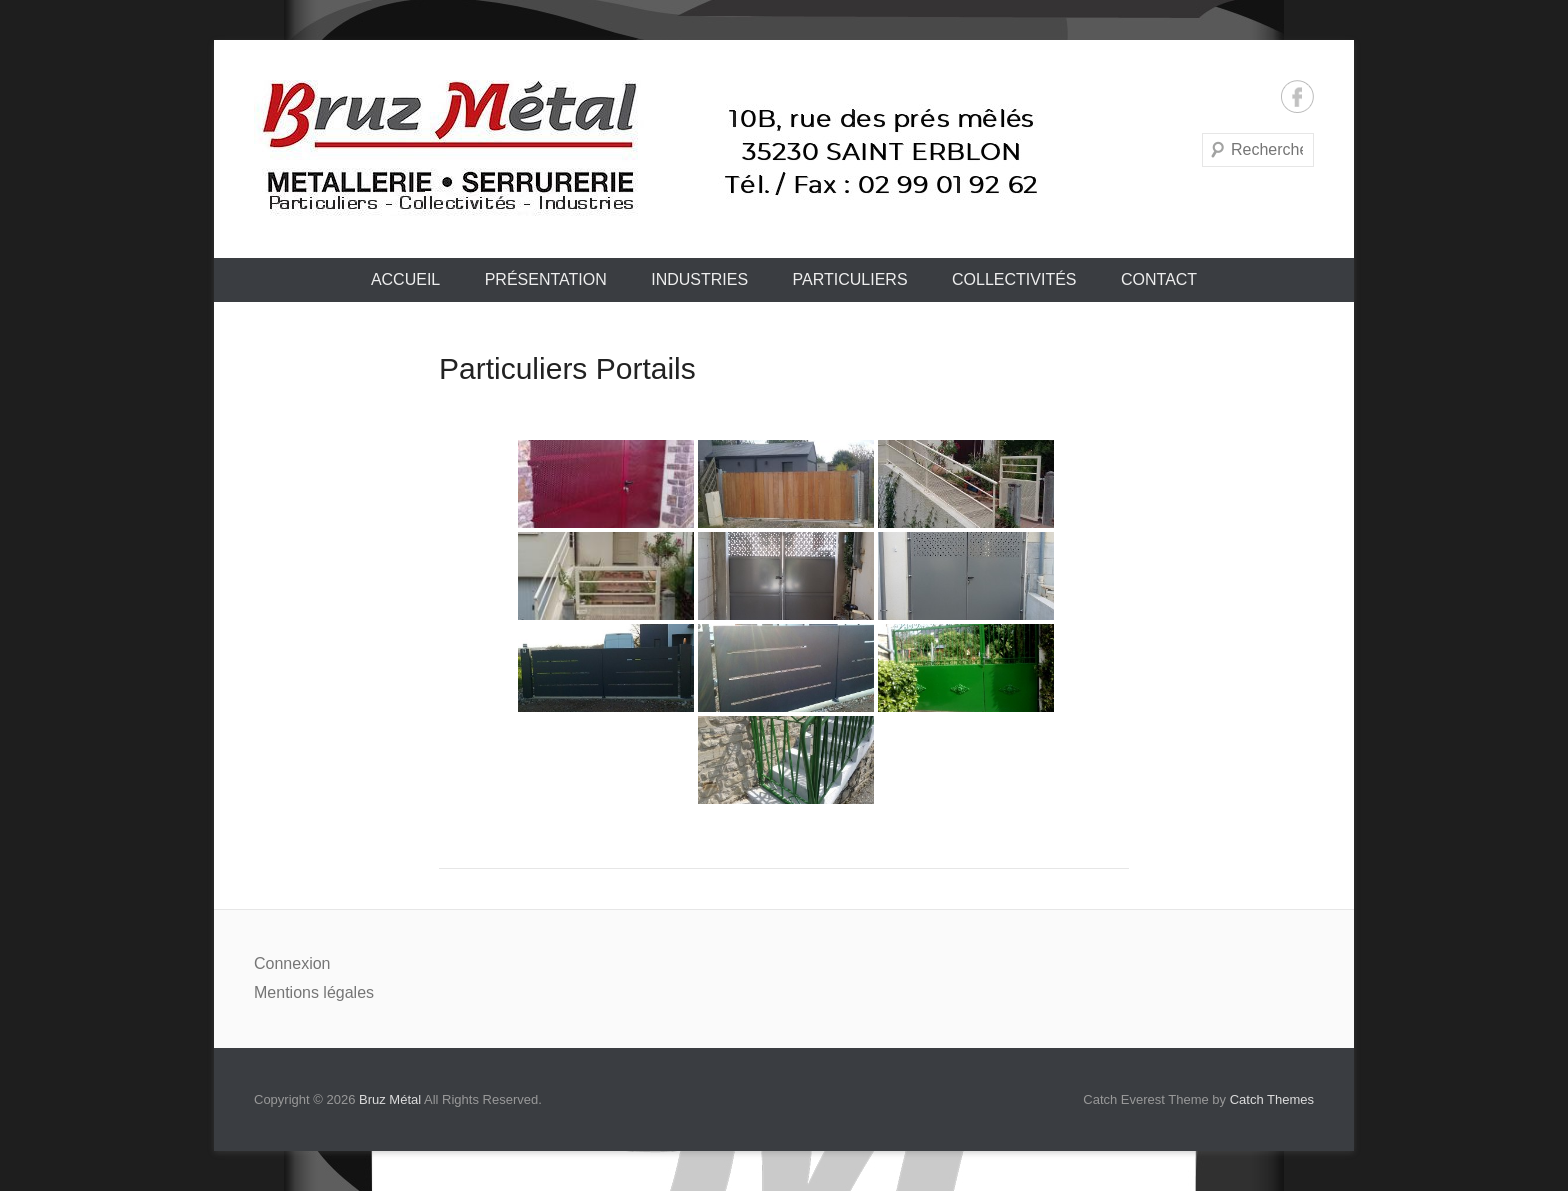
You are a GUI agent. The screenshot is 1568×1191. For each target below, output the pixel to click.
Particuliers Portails (567, 368)
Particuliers (850, 279)
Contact (1159, 279)
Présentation (546, 279)
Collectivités (1014, 279)
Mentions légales (314, 992)
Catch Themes (1272, 1099)
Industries (699, 279)
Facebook (1297, 96)
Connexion (292, 963)
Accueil (405, 279)
